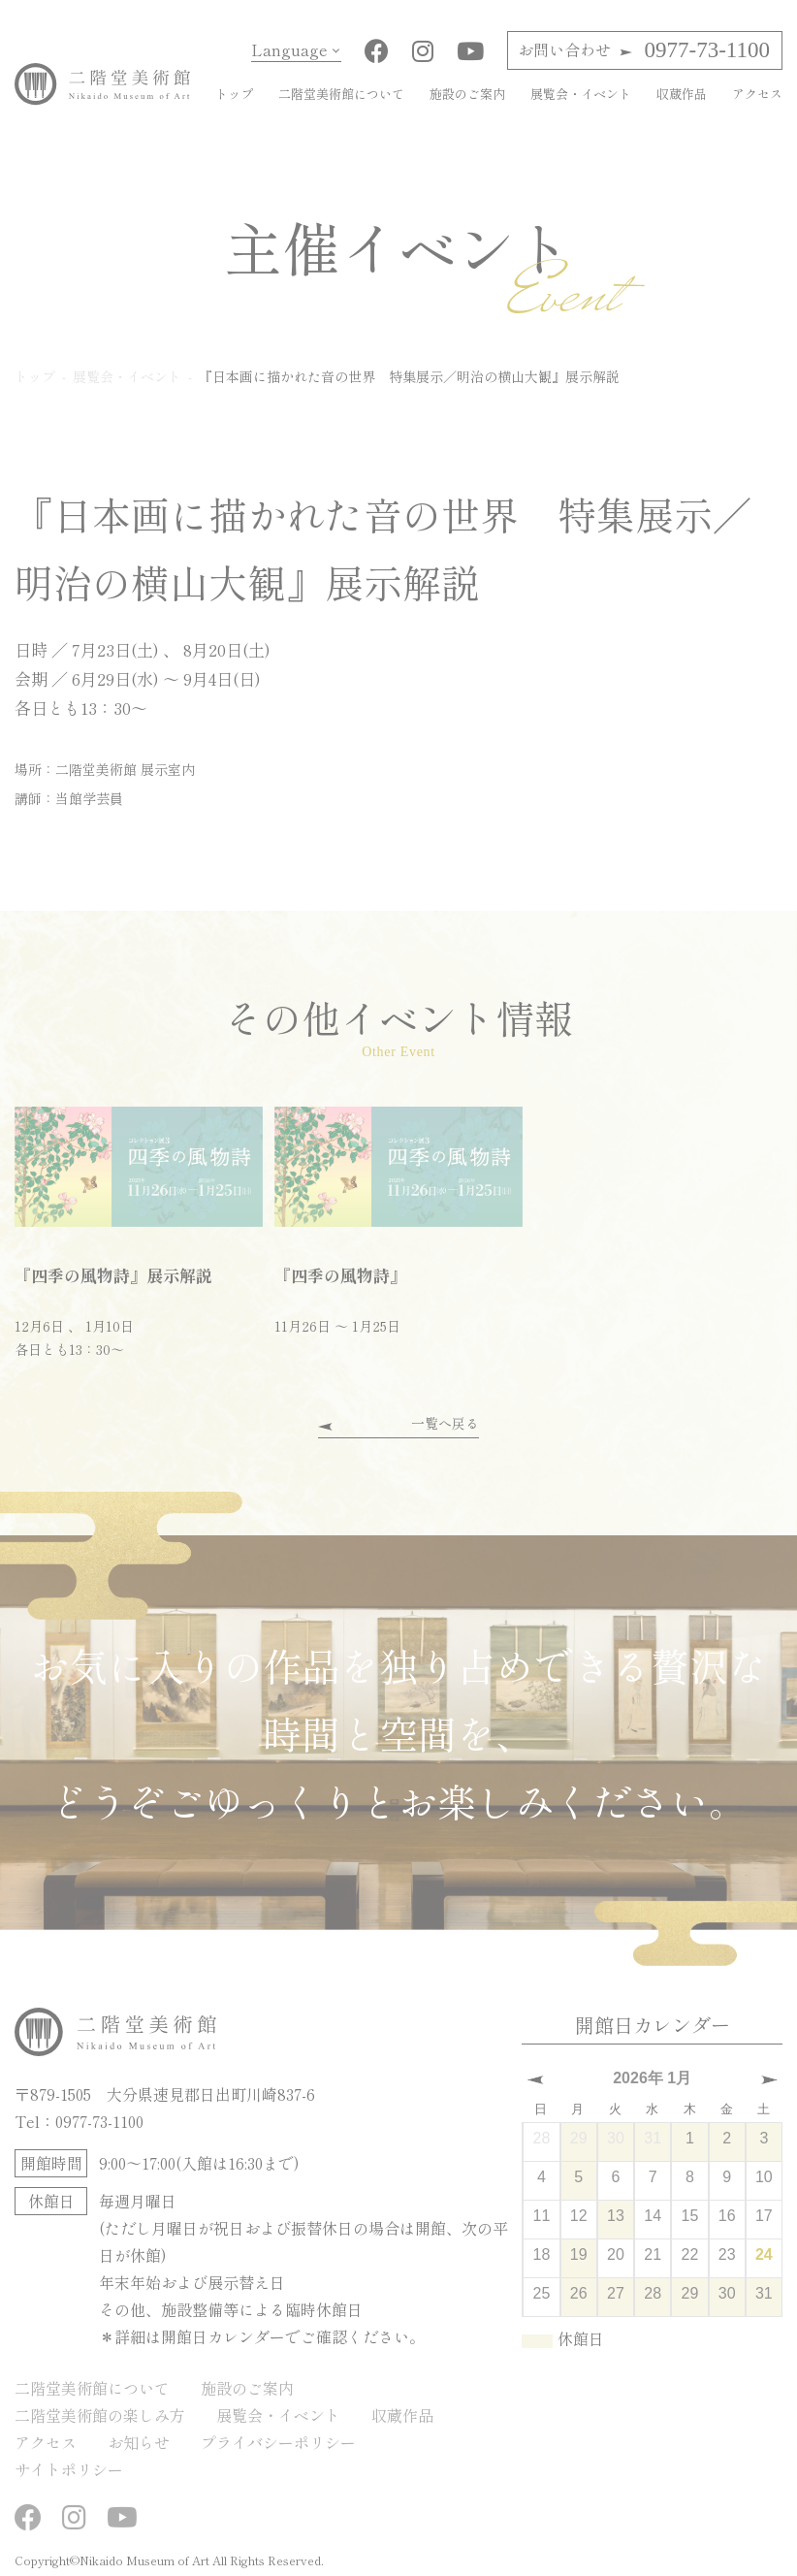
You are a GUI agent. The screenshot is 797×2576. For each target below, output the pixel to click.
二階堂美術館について (341, 93)
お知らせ (139, 2442)
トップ (234, 93)
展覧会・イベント (580, 93)
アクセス (757, 93)
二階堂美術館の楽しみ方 (100, 2415)
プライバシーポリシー (278, 2442)
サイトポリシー (69, 2469)
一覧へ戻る (445, 1423)
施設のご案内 (467, 93)
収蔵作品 (681, 93)
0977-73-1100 (644, 50)
